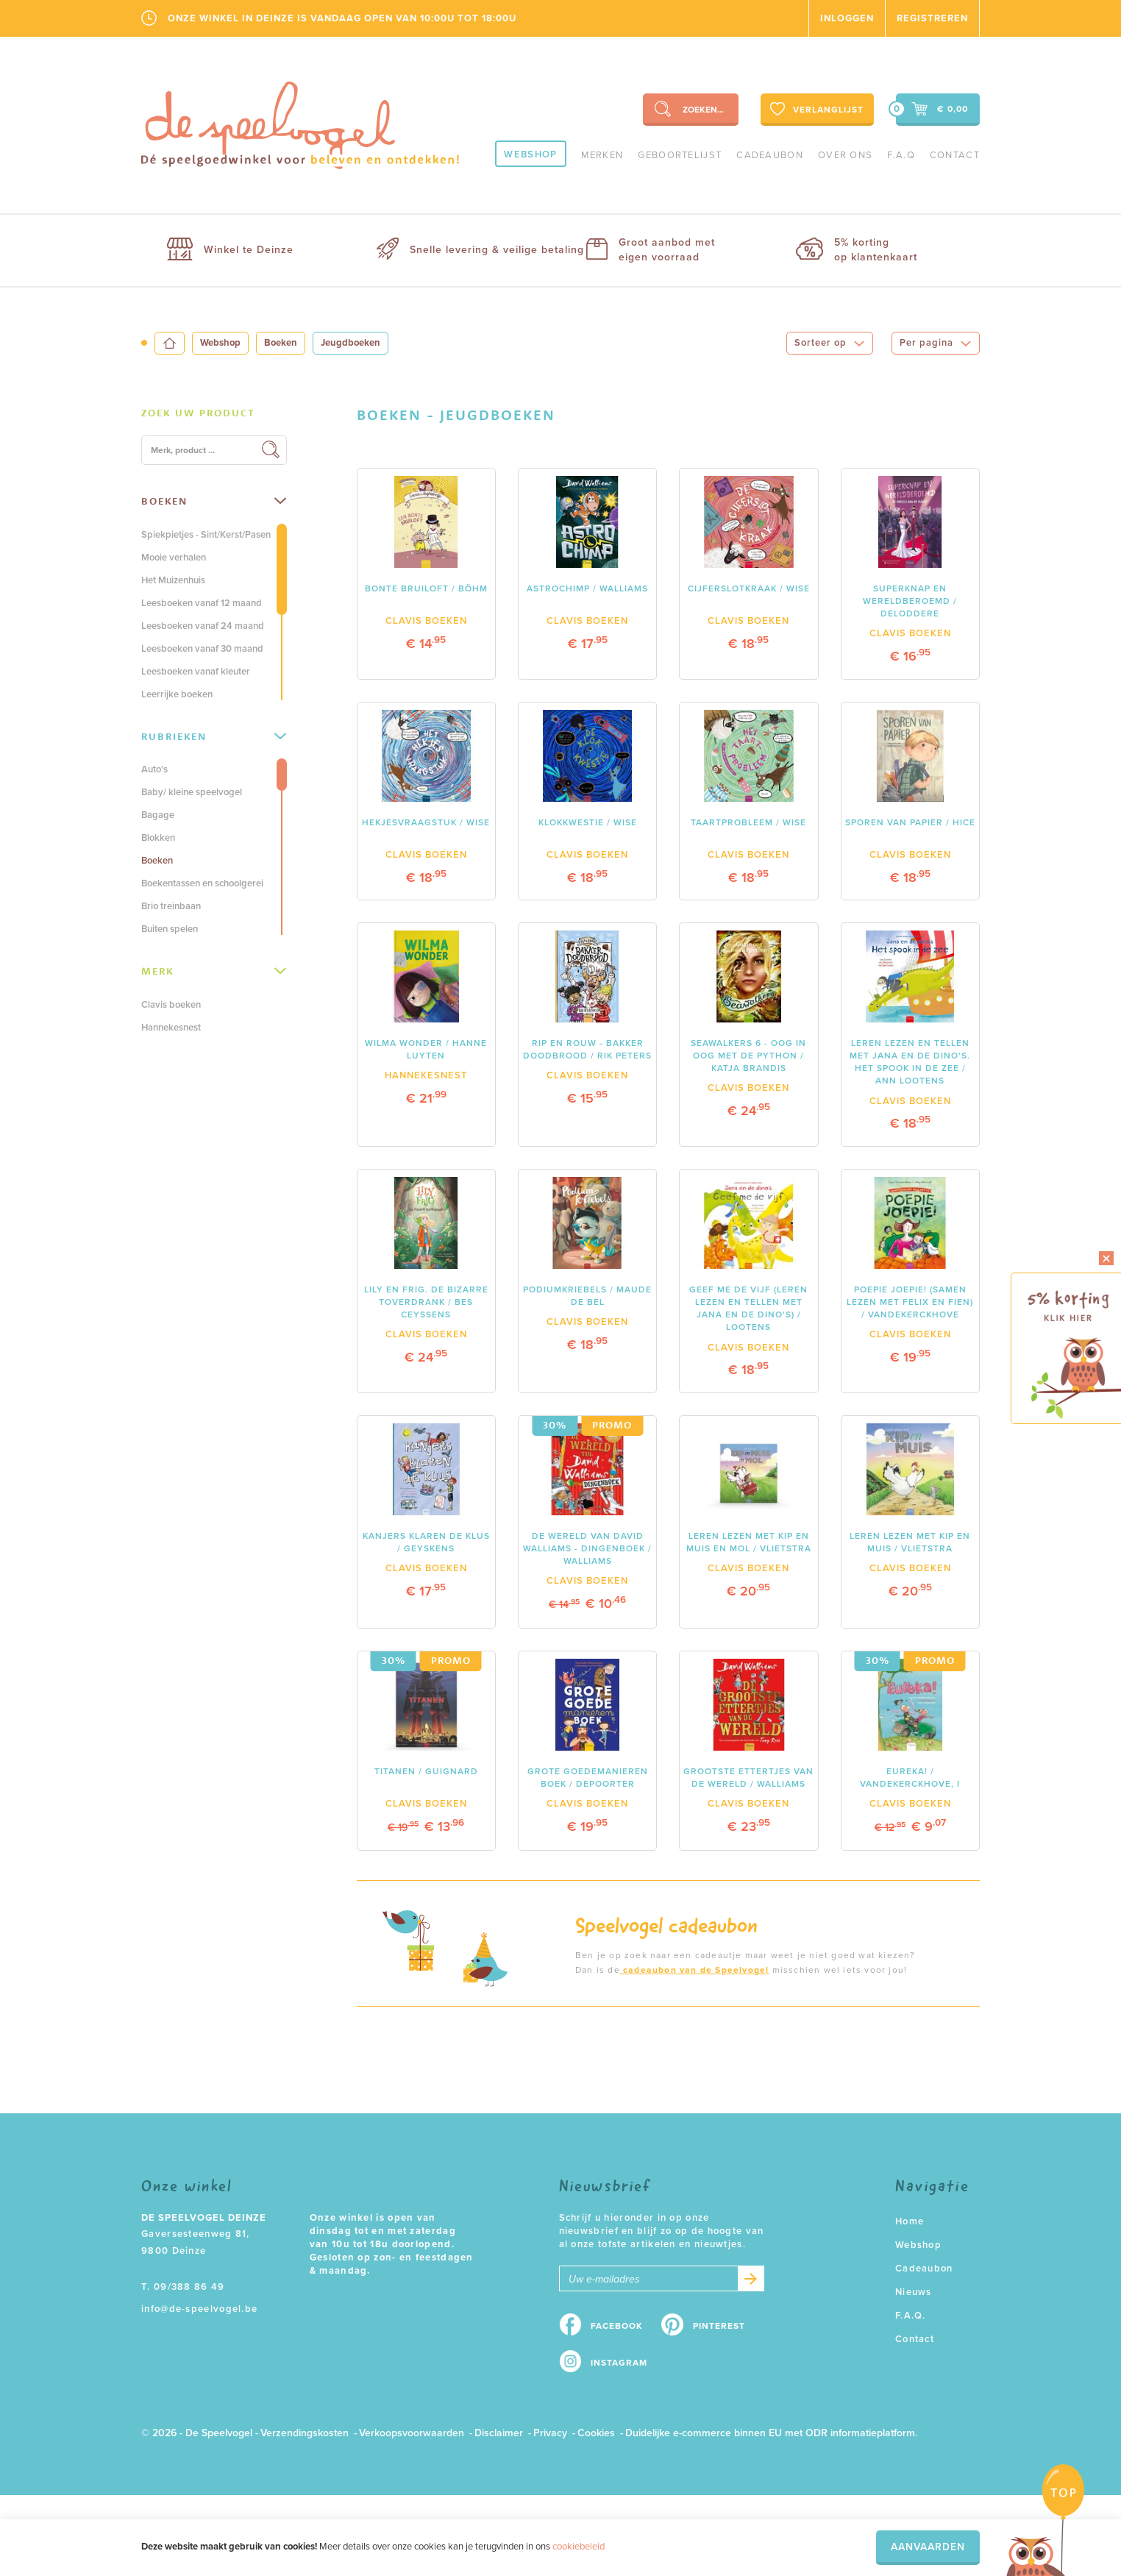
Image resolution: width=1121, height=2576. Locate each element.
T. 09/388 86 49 (183, 2287)
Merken (602, 155)
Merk (213, 971)
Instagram (619, 2363)
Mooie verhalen (173, 557)
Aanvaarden (928, 2547)
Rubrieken (213, 736)
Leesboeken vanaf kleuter (195, 671)
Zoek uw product (198, 412)
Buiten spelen (169, 929)
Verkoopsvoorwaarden (411, 2433)
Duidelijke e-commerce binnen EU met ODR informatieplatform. (771, 2433)
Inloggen (847, 18)
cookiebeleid (578, 2546)
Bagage (157, 815)
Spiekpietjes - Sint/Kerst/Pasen (206, 535)
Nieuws (913, 2292)
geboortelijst (680, 155)
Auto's (154, 769)
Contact (955, 155)
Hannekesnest (171, 1027)
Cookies (596, 2433)
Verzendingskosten (304, 2433)
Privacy (550, 2433)
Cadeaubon (769, 155)
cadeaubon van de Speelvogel (694, 1970)
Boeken (280, 343)
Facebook (617, 2326)
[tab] (214, 413)
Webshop (530, 154)
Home (909, 2221)
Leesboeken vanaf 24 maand (202, 626)
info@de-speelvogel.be (199, 2309)
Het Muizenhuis (173, 580)
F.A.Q (901, 155)
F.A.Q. (910, 2315)
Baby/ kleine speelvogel (191, 792)
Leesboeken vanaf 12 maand (201, 603)
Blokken (158, 838)
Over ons (845, 155)
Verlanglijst (815, 108)
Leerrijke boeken (177, 694)
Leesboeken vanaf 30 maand (202, 649)
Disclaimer (498, 2433)
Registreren (932, 18)
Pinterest (719, 2326)
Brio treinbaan (171, 906)
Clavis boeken (171, 1005)
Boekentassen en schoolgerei (202, 883)
